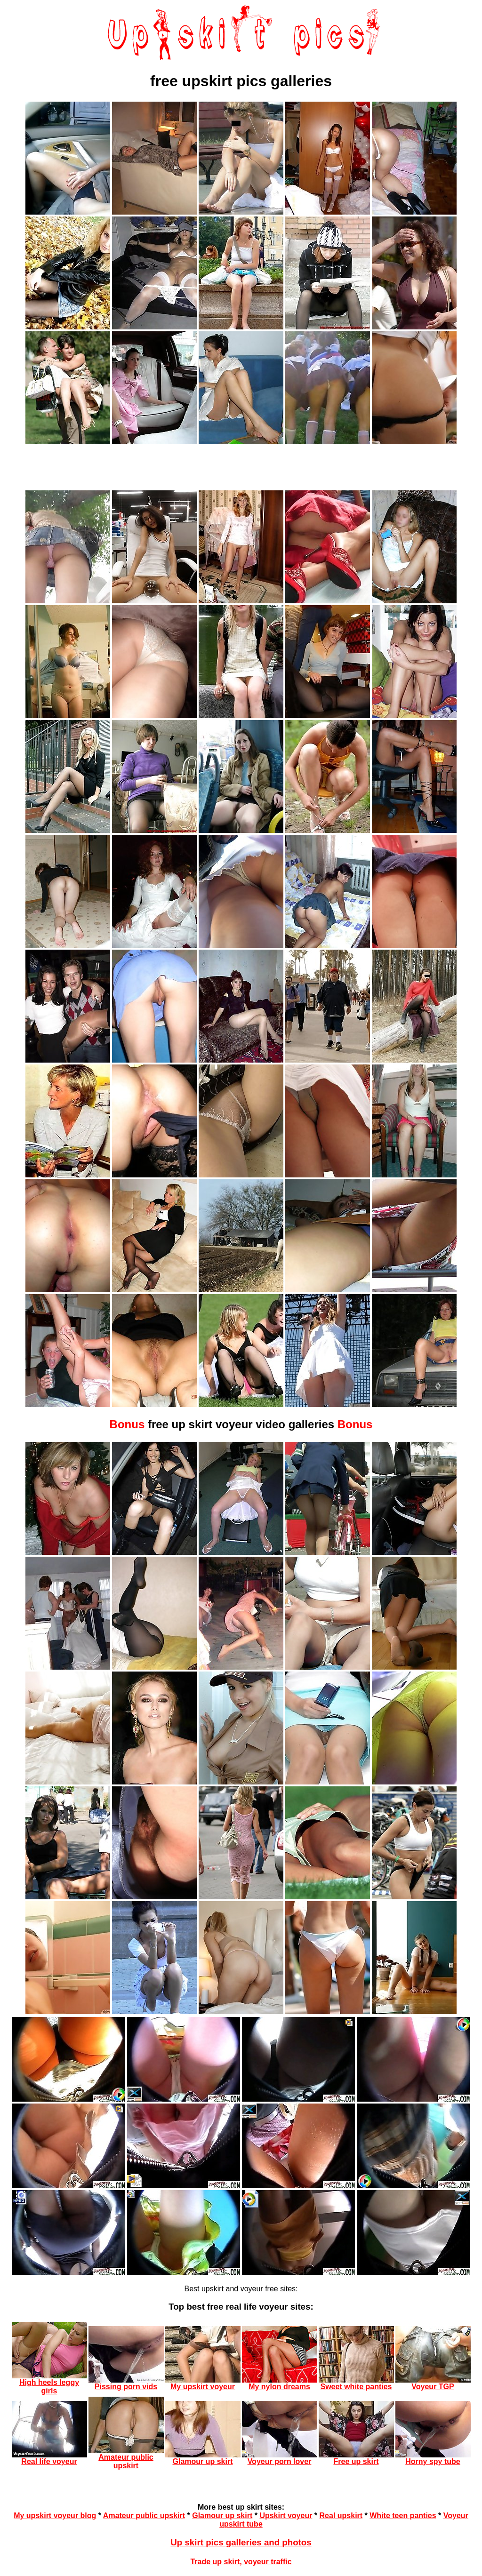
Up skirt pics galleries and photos (240, 2542)
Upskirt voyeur (285, 2516)
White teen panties (403, 2516)
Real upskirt (341, 2516)
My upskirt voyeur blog (55, 2516)
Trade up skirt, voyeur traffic (240, 2562)
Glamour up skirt (222, 2516)
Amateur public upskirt (144, 2516)
